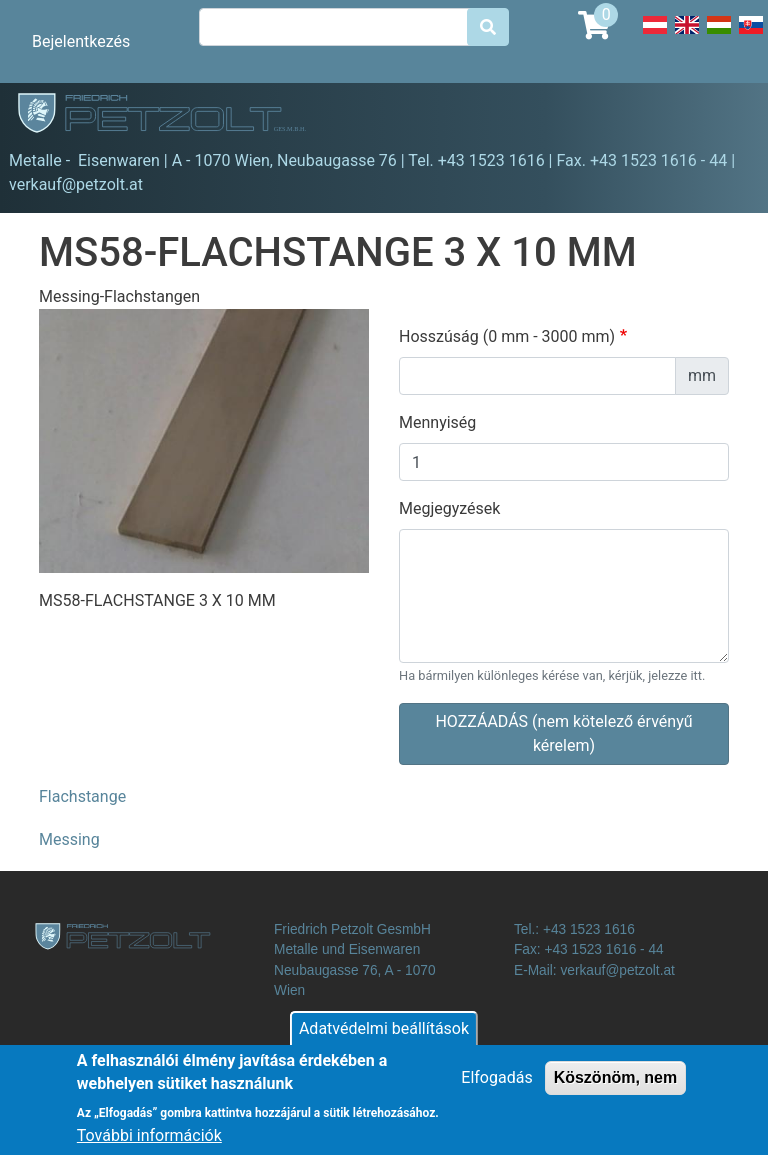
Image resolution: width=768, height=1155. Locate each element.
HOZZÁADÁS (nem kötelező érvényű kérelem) (563, 733)
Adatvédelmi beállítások (384, 1031)
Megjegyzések (449, 508)
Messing (69, 839)
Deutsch (655, 36)
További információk (149, 1138)
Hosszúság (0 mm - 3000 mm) (507, 336)
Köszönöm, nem (616, 1080)
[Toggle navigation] (724, 116)
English (687, 36)
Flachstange (82, 796)
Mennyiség (437, 422)
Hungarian (719, 36)
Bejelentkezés (81, 41)
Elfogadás (496, 1080)
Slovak (751, 36)
